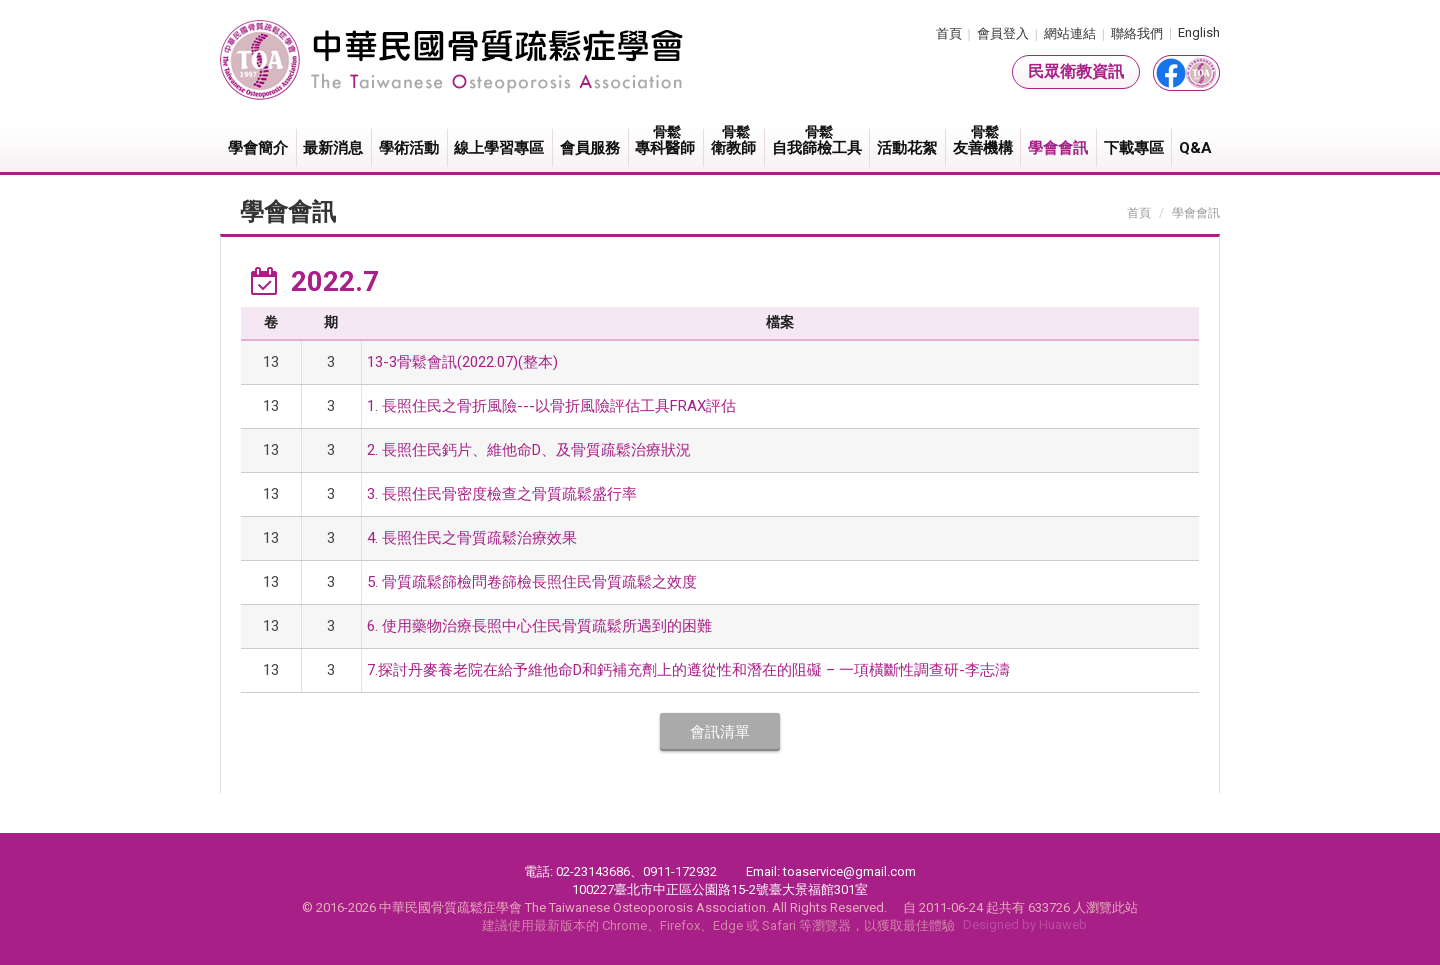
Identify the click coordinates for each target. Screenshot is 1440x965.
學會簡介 (258, 148)
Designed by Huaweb (1025, 924)
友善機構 (984, 140)
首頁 (949, 33)
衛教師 (734, 140)
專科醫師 (667, 140)
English (1199, 32)
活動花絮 (907, 148)
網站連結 (1070, 33)
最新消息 (333, 148)
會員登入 (1003, 33)
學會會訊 (1058, 148)
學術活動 (409, 148)
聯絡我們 (1137, 33)
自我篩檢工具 (818, 140)
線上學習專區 (499, 148)
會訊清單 (720, 732)
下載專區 (1134, 148)
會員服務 (590, 148)
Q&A (1195, 148)
